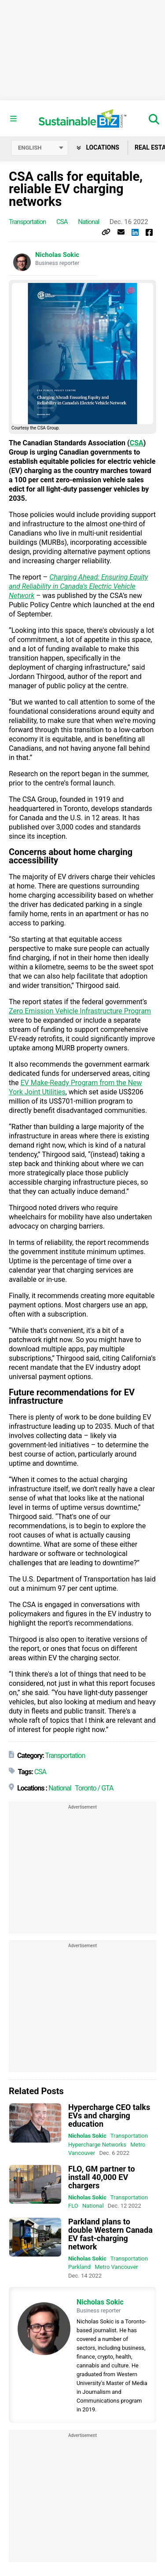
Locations (98, 147)
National (88, 222)
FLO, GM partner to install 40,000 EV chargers (101, 2177)
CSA (61, 222)
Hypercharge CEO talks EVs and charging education (109, 2115)
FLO (73, 2205)
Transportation (27, 222)
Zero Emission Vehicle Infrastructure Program (80, 1011)
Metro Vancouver (116, 2267)
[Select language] (39, 148)
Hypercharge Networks (97, 2144)
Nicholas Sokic (57, 254)
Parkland (79, 2267)
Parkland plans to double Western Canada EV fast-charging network (110, 2234)
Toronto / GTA (94, 1788)
